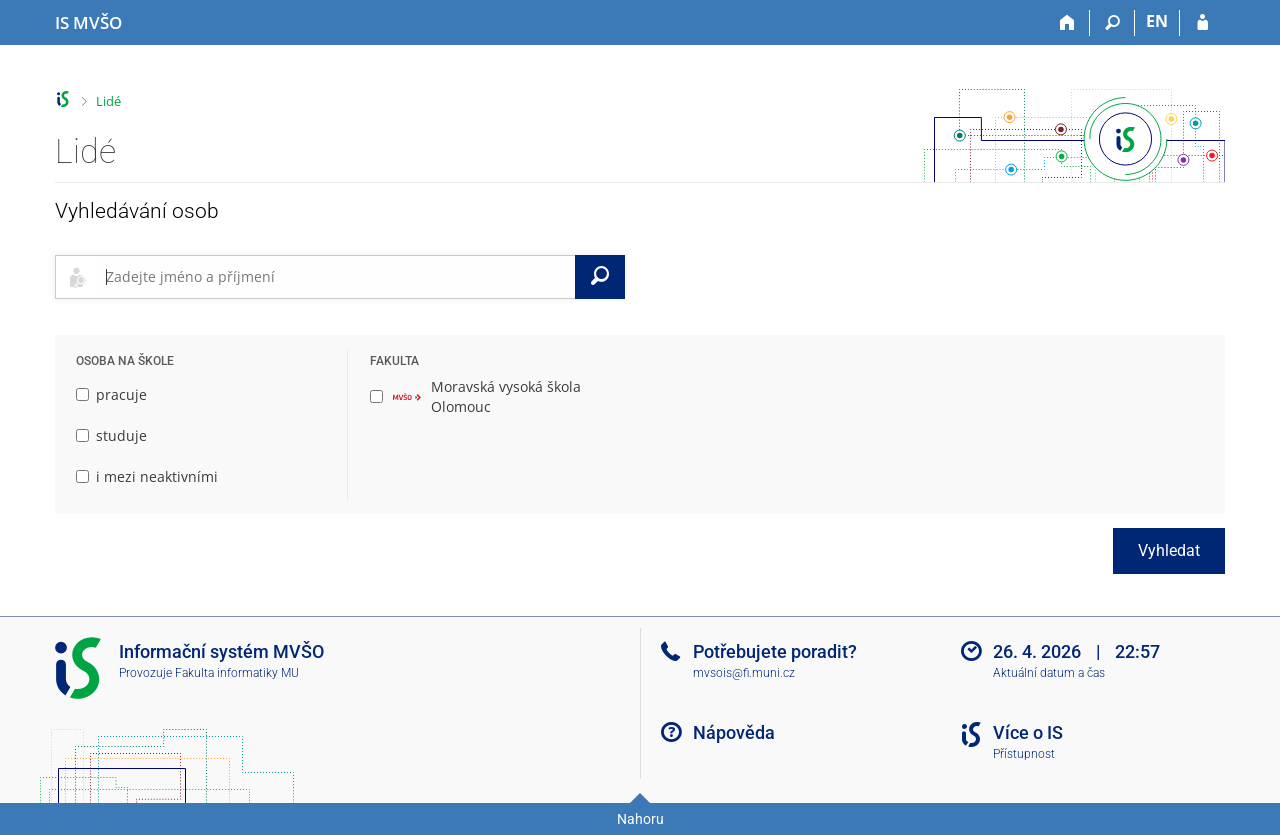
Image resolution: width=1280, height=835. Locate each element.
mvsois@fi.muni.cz (744, 673)
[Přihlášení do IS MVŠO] (1202, 23)
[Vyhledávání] (1112, 23)
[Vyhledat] (600, 277)
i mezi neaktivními (147, 476)
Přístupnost (1024, 754)
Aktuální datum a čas (1049, 673)
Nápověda (734, 732)
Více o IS (1028, 732)
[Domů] (1067, 23)
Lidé (108, 101)
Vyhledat (1169, 550)
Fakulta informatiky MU (237, 673)
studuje (111, 435)
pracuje (111, 394)
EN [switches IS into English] (1157, 21)
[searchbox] (336, 277)
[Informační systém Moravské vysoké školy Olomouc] (88, 23)
